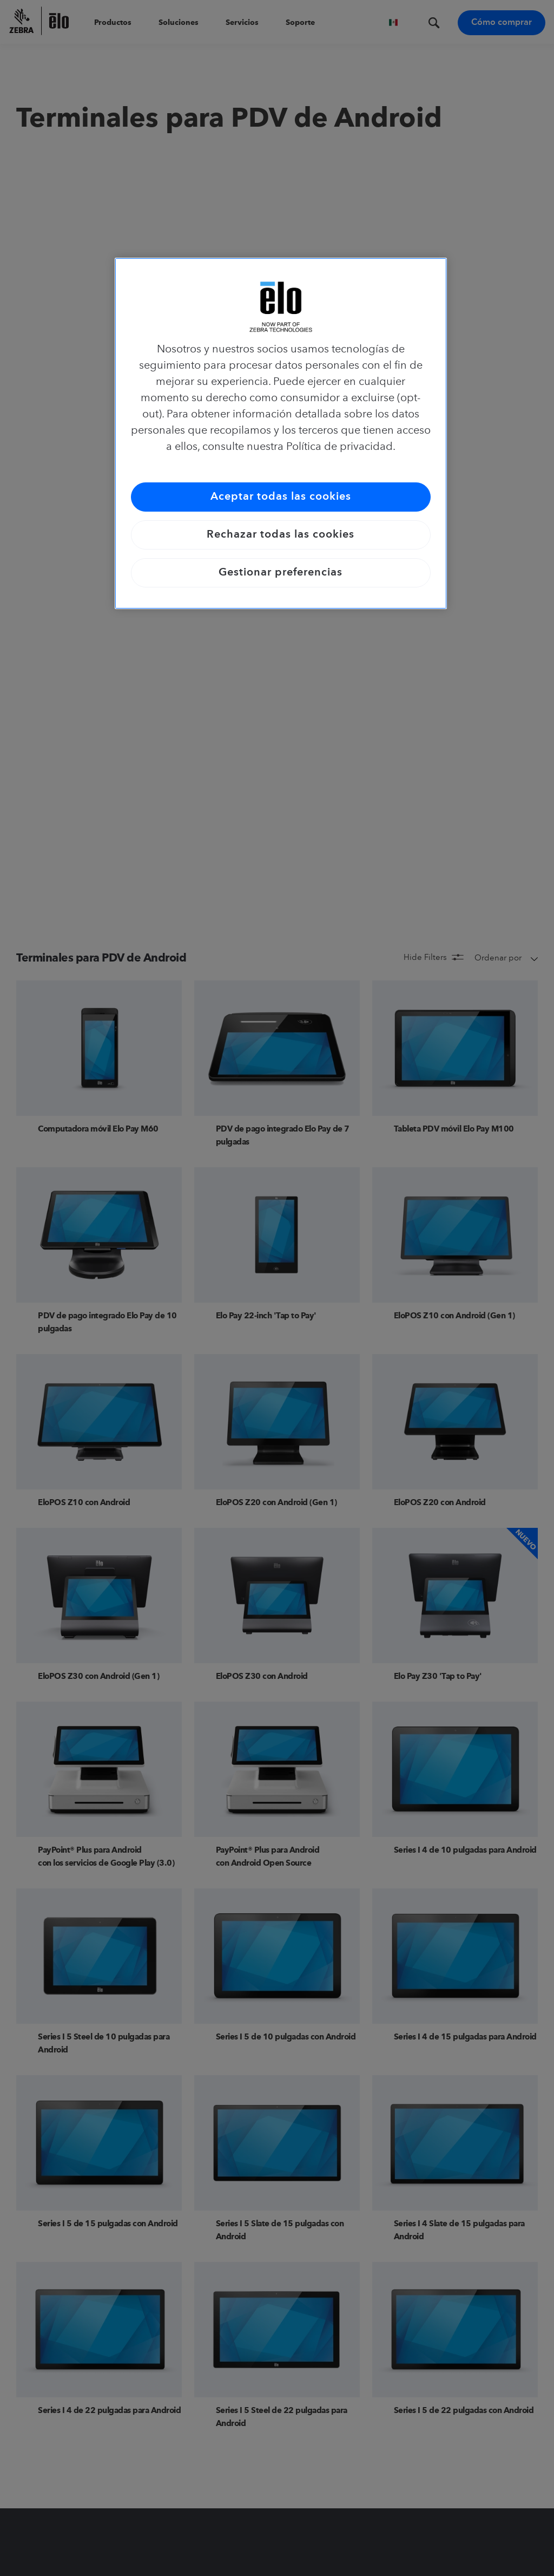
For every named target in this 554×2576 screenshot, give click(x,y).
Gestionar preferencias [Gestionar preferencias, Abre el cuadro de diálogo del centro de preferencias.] (280, 572)
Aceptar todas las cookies (280, 497)
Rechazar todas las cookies (280, 534)
